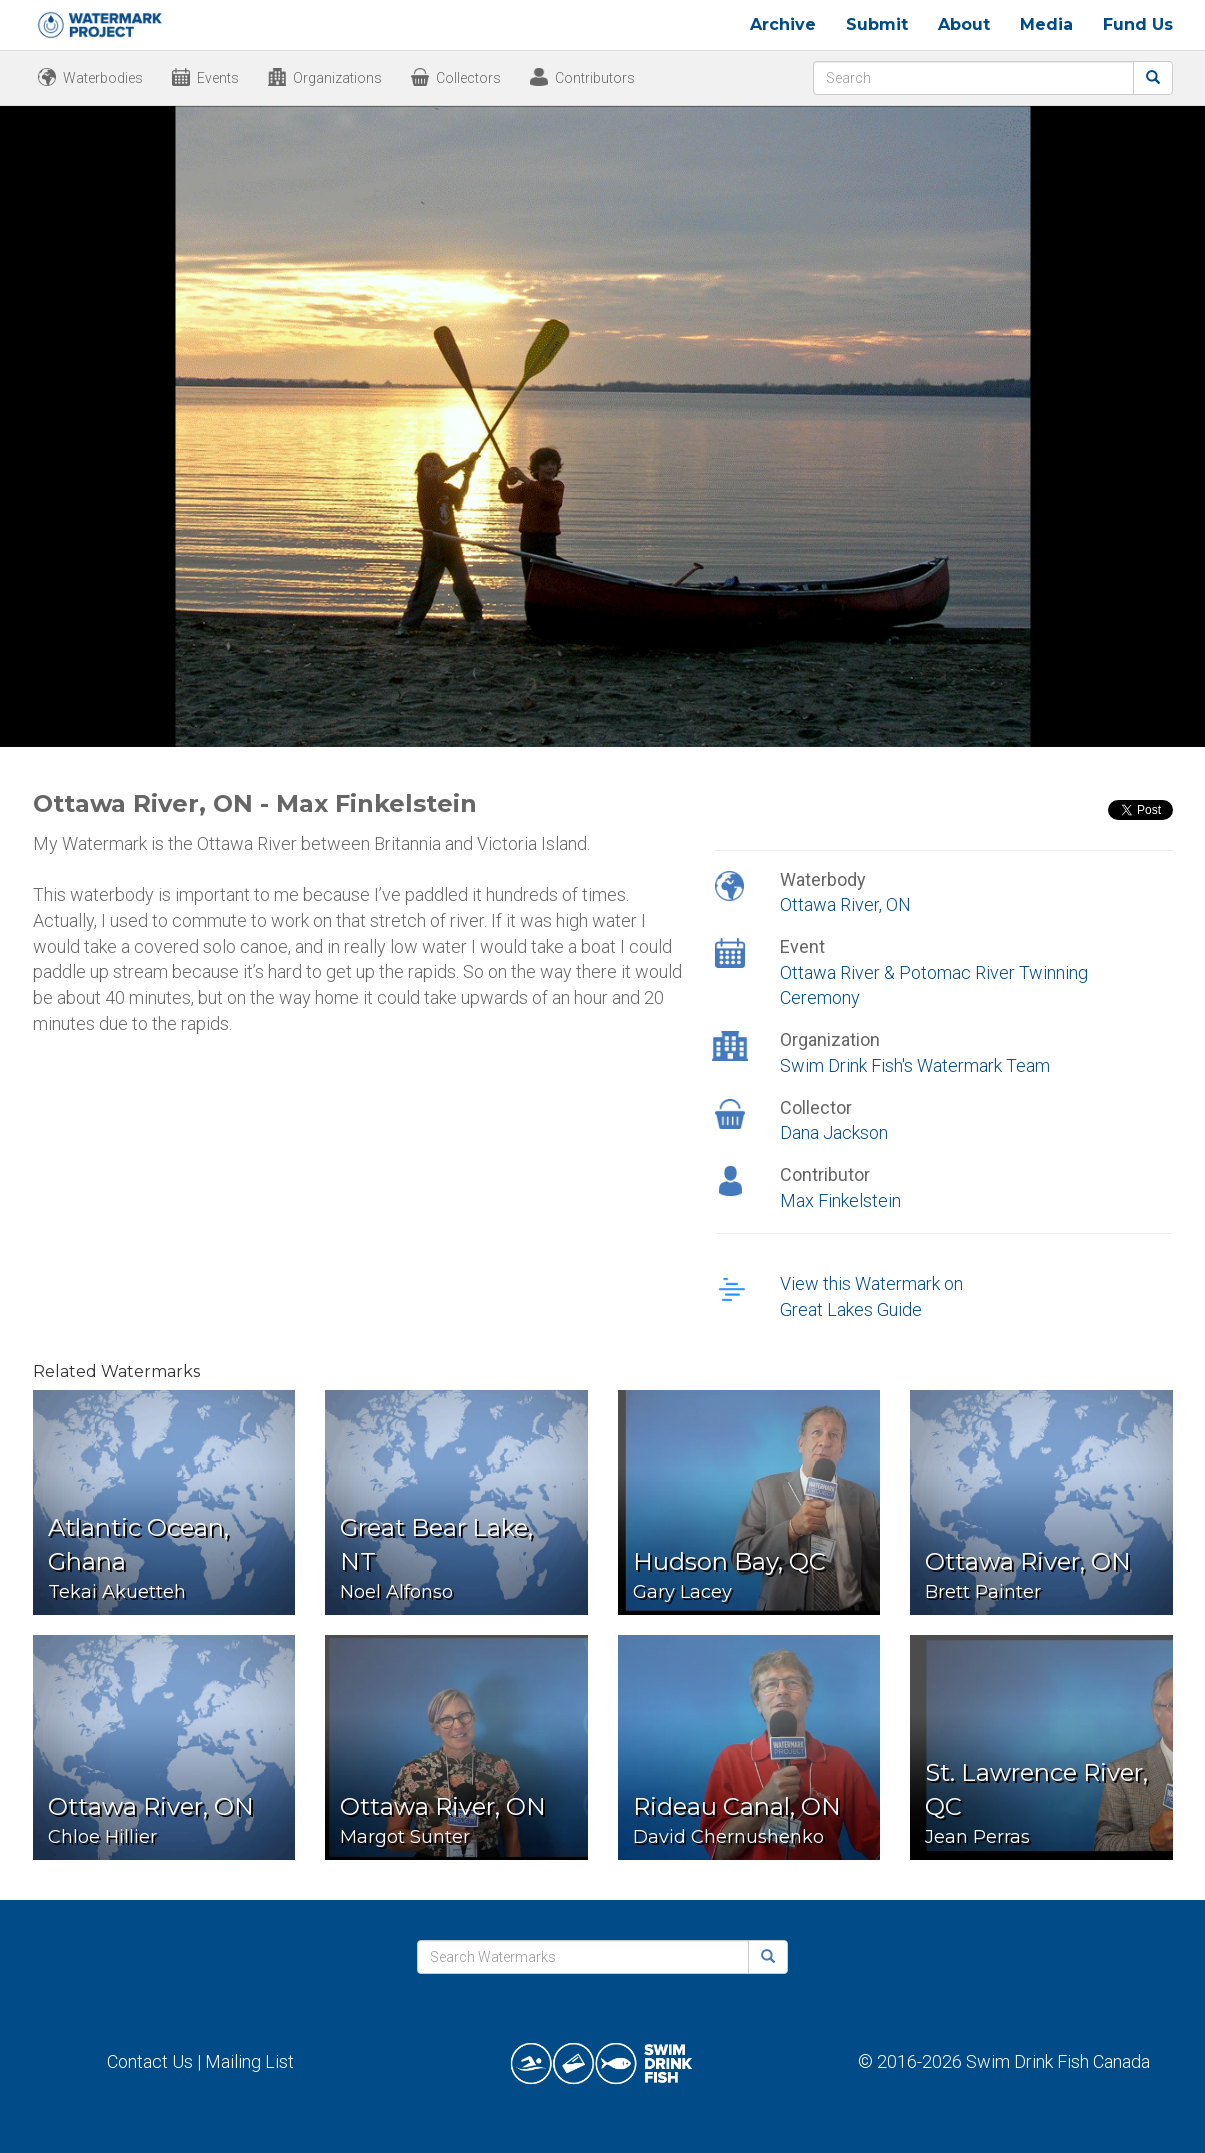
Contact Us (150, 2061)
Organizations (337, 78)
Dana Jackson (834, 1132)
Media (1046, 24)
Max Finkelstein (840, 1200)
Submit (877, 24)
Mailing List (249, 2061)
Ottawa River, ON (845, 904)
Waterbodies (103, 78)
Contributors (595, 78)
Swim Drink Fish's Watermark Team (915, 1065)
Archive (783, 24)
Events (218, 78)
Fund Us (1138, 24)
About (964, 24)
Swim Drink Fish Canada (1058, 2061)
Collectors (468, 78)
